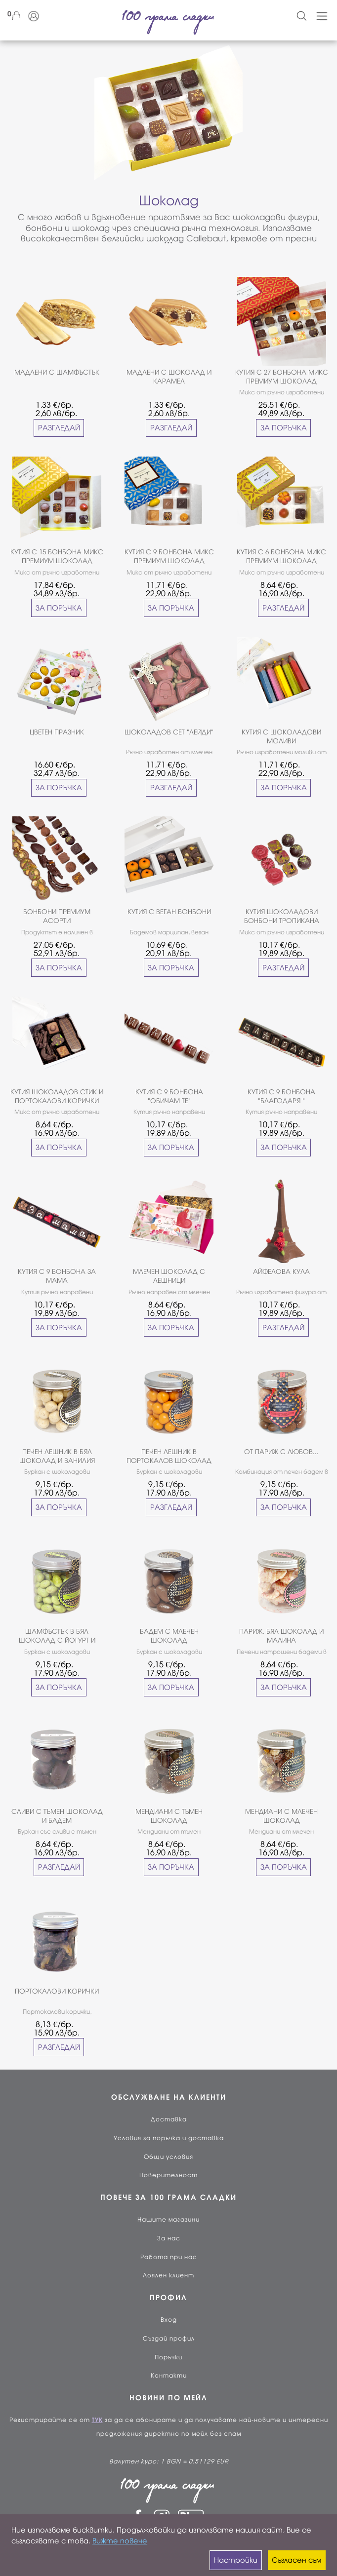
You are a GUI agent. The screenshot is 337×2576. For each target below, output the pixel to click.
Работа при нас (168, 2257)
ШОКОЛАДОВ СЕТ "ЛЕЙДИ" (169, 732)
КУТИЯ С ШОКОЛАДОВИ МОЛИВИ (281, 737)
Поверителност (168, 2175)
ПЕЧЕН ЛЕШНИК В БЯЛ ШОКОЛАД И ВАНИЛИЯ (57, 1456)
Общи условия (168, 2156)
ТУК (97, 2420)
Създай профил (169, 2338)
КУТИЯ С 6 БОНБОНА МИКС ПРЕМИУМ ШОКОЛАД (281, 556)
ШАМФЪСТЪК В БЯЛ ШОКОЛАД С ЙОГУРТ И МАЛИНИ (57, 1636)
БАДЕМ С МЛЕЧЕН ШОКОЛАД (169, 1636)
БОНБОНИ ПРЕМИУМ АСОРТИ (56, 916)
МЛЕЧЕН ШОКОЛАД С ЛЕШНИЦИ (169, 1276)
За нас (168, 2238)
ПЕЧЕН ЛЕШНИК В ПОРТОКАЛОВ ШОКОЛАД (168, 1456)
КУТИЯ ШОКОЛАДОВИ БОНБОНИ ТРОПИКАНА (281, 916)
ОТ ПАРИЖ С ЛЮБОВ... (281, 1452)
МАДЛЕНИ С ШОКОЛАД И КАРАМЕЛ (168, 377)
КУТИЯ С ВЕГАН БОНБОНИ (169, 912)
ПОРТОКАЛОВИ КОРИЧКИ (57, 1991)
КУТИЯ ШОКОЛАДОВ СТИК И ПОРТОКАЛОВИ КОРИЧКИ (56, 1096)
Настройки (235, 2560)
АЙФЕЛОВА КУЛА (281, 1271)
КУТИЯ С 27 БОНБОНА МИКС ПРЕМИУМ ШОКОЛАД (281, 377)
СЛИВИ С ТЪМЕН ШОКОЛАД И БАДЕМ (57, 1816)
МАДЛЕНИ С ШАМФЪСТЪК (56, 372)
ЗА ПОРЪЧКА (283, 428)
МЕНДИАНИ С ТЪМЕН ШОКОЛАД (169, 1816)
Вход (169, 2319)
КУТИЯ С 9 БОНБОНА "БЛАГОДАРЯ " (281, 1096)
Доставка (169, 2119)
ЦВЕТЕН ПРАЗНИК (57, 732)
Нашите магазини (168, 2219)
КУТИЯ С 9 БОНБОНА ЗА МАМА (57, 1276)
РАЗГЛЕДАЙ (59, 428)
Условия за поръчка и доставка (169, 2138)
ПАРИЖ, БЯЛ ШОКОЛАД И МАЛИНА (281, 1636)
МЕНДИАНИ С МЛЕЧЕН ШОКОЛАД (281, 1816)
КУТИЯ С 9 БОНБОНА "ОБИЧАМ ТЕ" (169, 1096)
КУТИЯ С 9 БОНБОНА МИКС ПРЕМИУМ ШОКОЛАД (169, 556)
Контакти (169, 2375)
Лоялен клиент (168, 2275)
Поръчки (168, 2357)
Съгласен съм (296, 2560)
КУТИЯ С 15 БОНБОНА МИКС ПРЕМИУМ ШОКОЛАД (56, 556)
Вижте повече (119, 2541)
